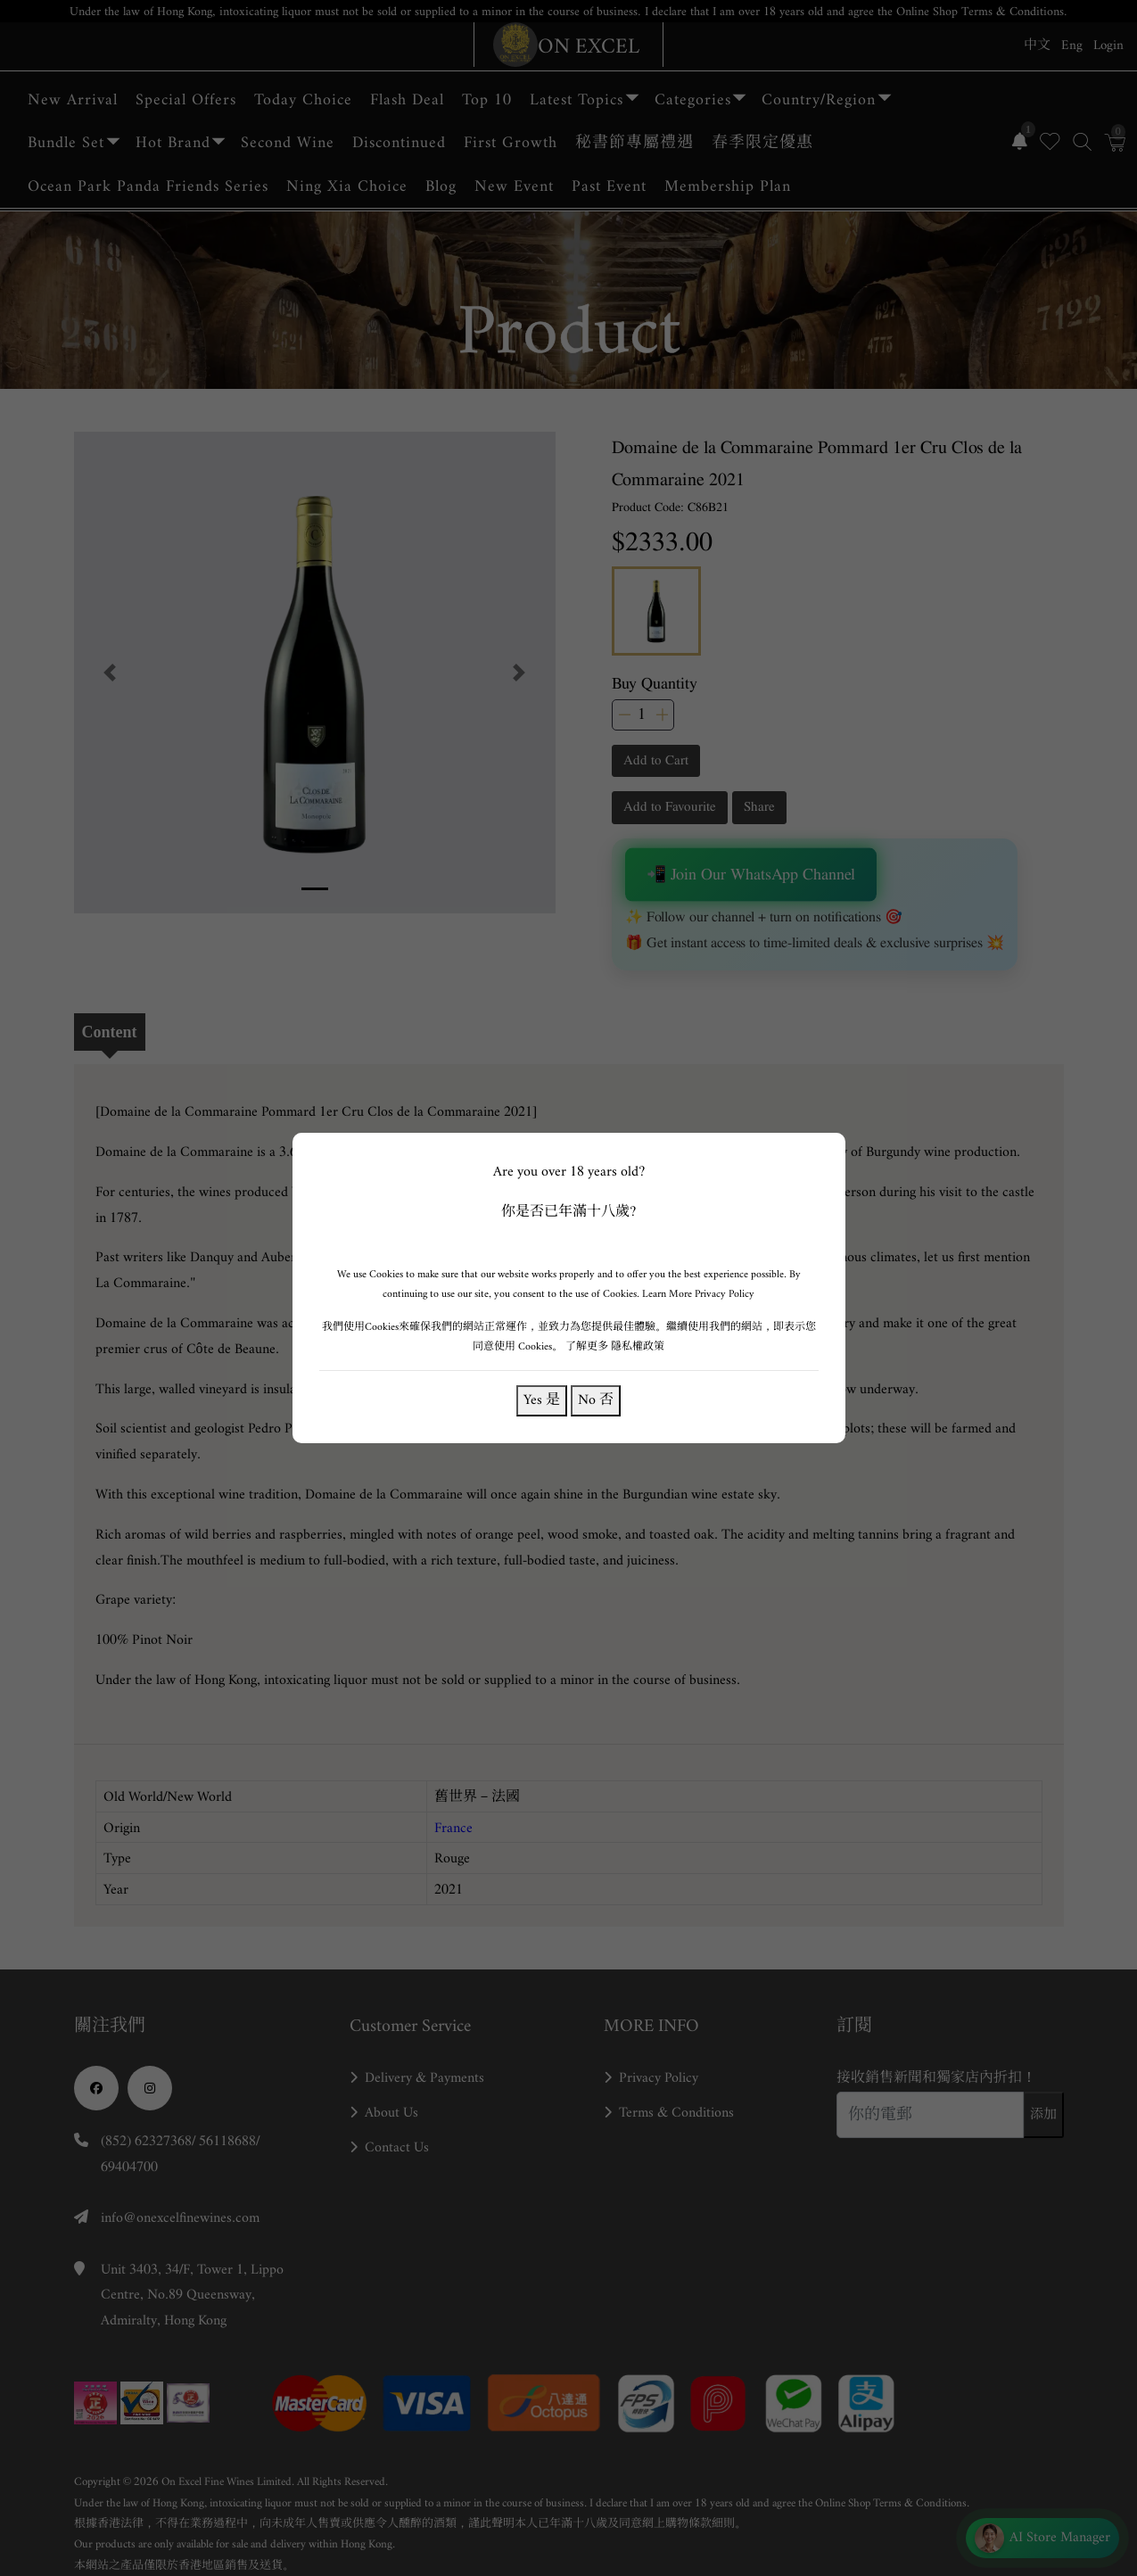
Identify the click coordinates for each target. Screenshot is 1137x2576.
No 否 (596, 1399)
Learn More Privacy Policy (698, 1293)
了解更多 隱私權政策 (614, 1346)
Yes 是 (541, 1399)
